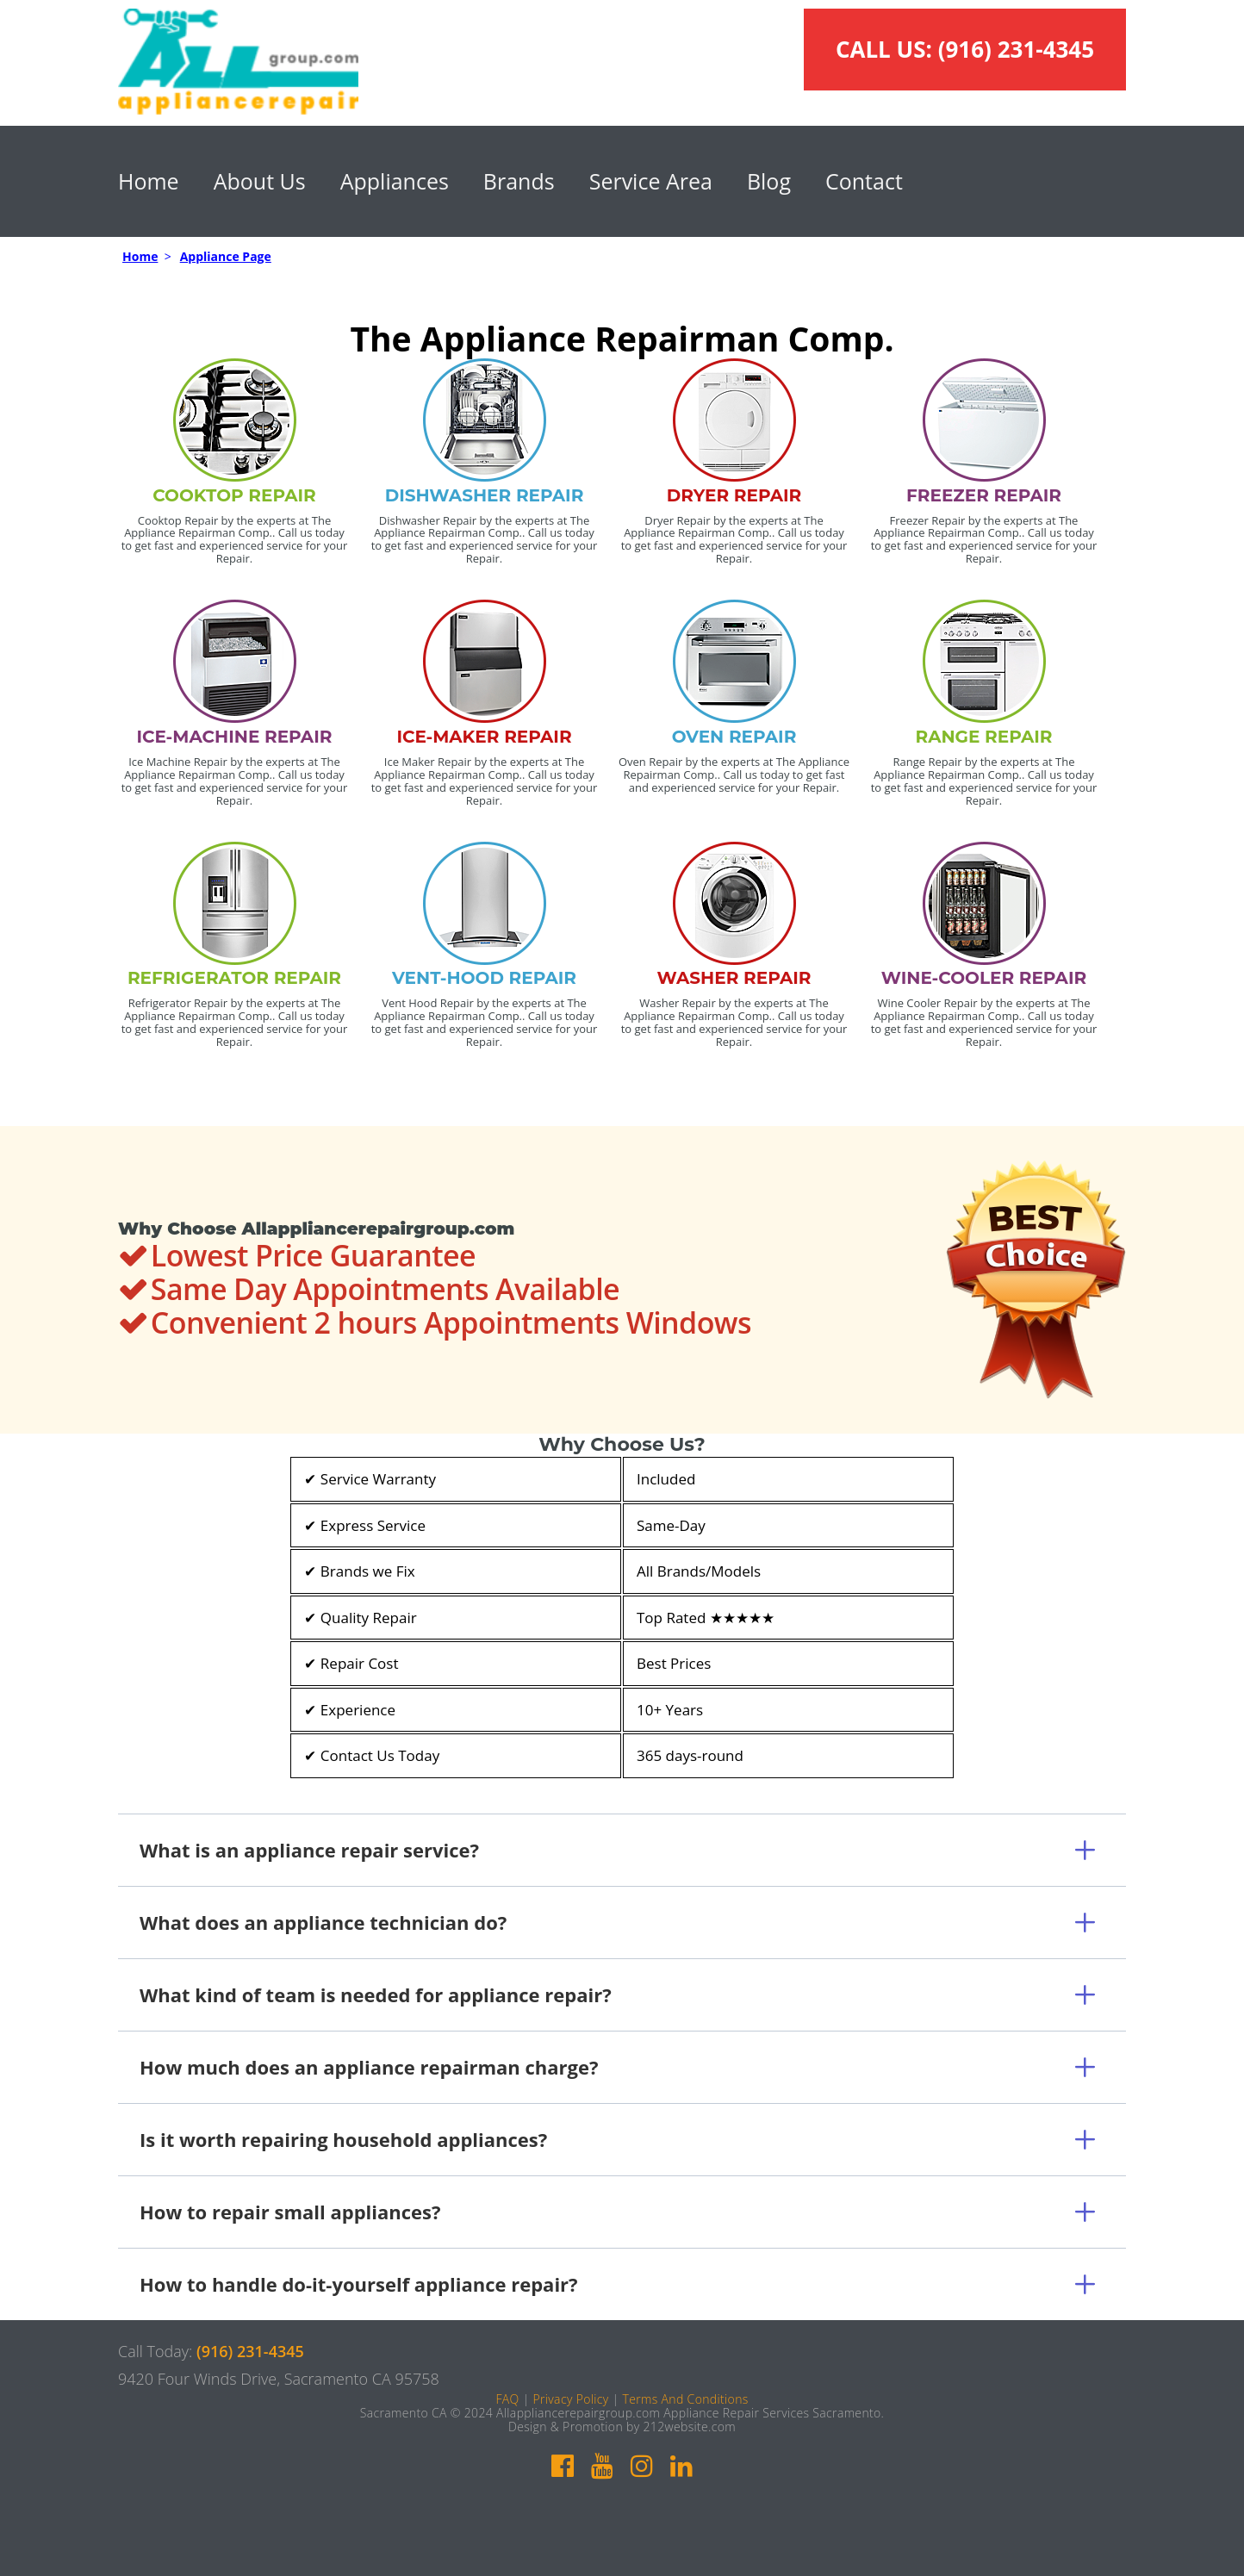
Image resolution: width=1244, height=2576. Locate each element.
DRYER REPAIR (734, 495)
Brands (519, 181)
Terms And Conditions (685, 2399)
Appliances (394, 181)
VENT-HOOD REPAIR (484, 978)
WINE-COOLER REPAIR (983, 978)
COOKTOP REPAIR (234, 495)
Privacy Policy (570, 2399)
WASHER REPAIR (734, 978)
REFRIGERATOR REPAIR (234, 978)
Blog (769, 181)
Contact (864, 181)
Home (148, 181)
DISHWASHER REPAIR (484, 495)
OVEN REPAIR (734, 736)
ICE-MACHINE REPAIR (235, 736)
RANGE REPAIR (983, 736)
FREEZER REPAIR (983, 495)
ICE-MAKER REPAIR (483, 736)
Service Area (650, 181)
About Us (260, 181)
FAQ (507, 2399)
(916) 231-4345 (1016, 49)
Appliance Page (225, 256)
